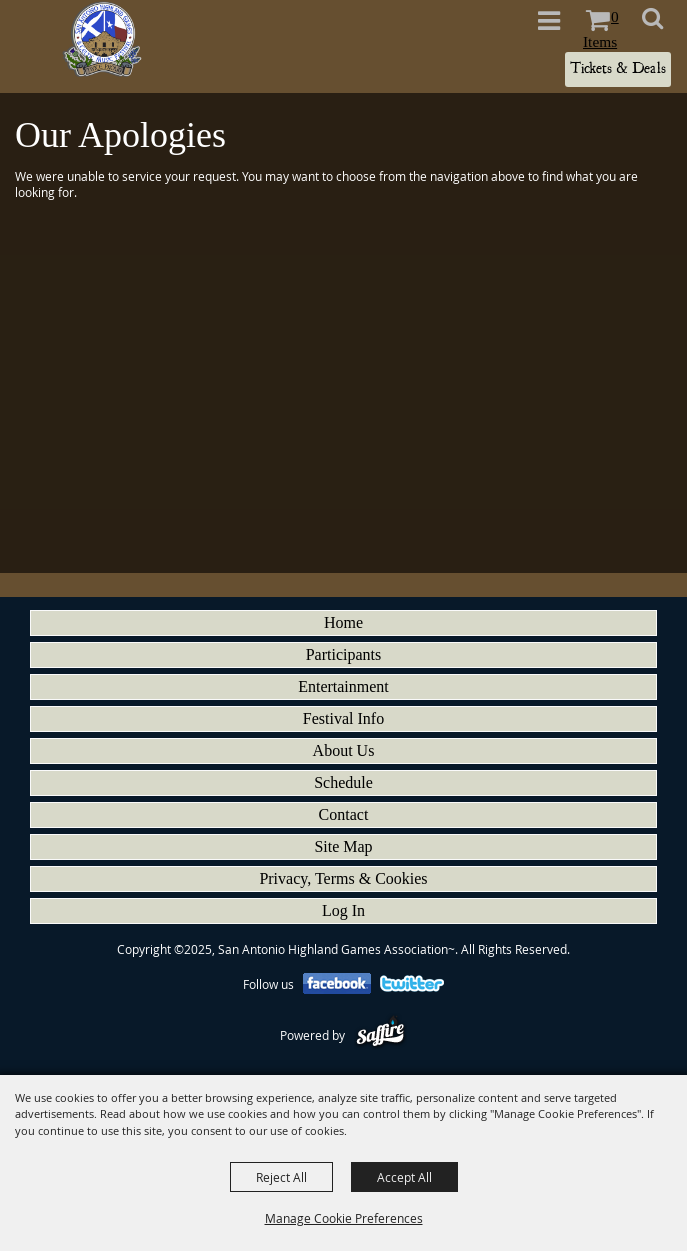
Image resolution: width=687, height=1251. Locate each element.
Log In (343, 910)
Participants (344, 654)
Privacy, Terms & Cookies (343, 878)
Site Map (343, 846)
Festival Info (343, 718)
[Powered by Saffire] (380, 1035)
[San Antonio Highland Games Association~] (102, 39)
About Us (344, 750)
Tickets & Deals (618, 69)
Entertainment (343, 686)
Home (343, 622)
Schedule (343, 782)
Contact (344, 814)
